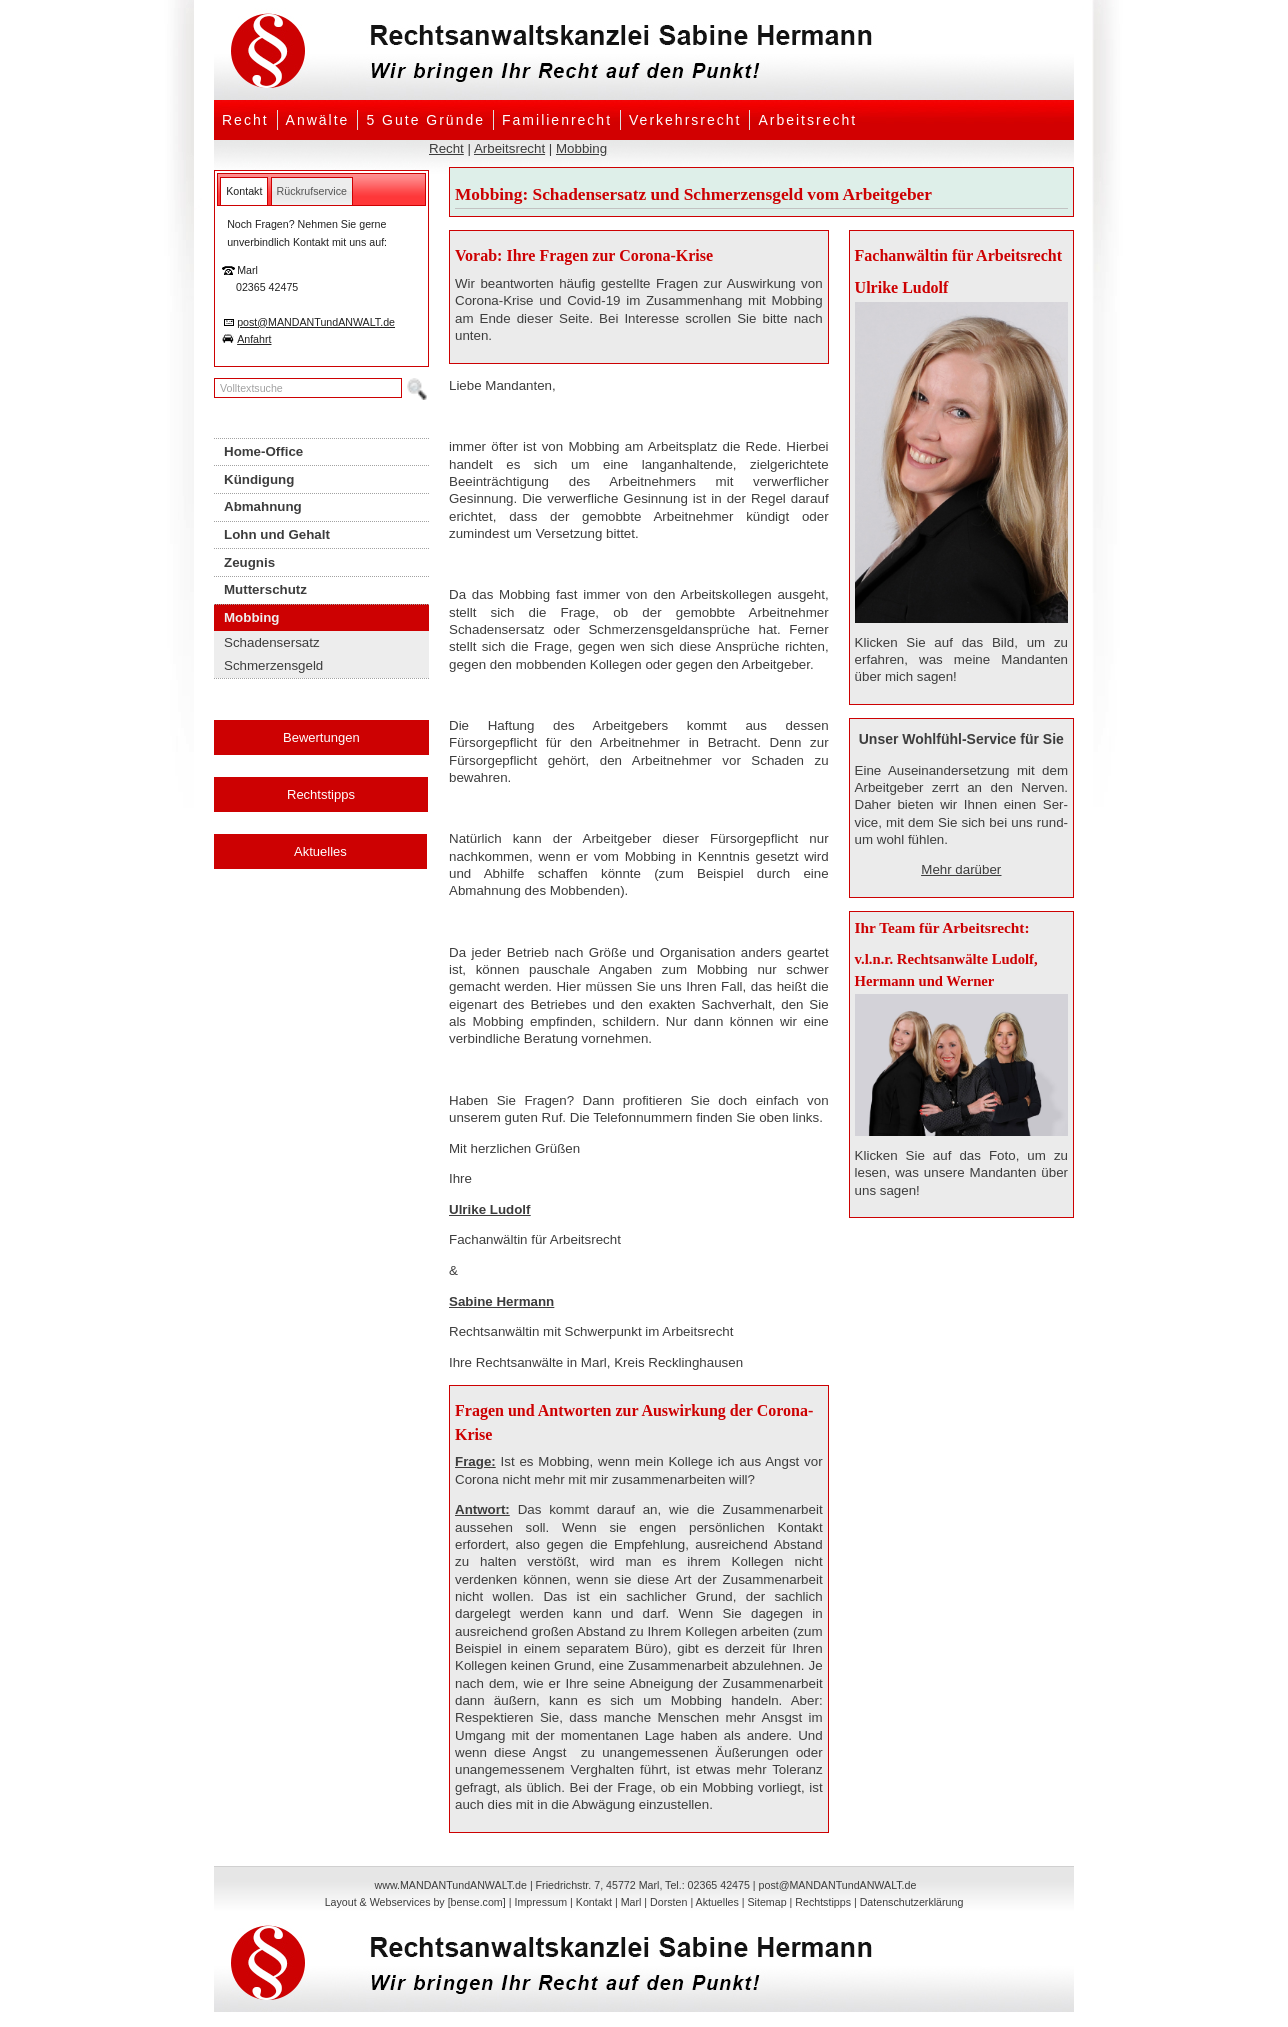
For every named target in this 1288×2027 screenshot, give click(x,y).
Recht (245, 120)
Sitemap (766, 1902)
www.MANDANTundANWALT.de (451, 1885)
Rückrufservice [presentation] (312, 191)
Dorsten (668, 1902)
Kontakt (594, 1902)
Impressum (540, 1902)
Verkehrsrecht (685, 120)
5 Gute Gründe (425, 120)
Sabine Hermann (501, 1301)
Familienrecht (557, 120)
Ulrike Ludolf (489, 1209)
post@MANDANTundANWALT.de (316, 322)
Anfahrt (254, 339)
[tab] (244, 191)
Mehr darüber (961, 869)
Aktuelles (320, 851)
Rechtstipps (321, 794)
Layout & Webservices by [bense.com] (415, 1902)
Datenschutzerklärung (912, 1902)
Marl (631, 1902)
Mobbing (581, 148)
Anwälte (318, 120)
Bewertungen (321, 737)
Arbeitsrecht (807, 120)
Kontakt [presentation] (244, 191)
